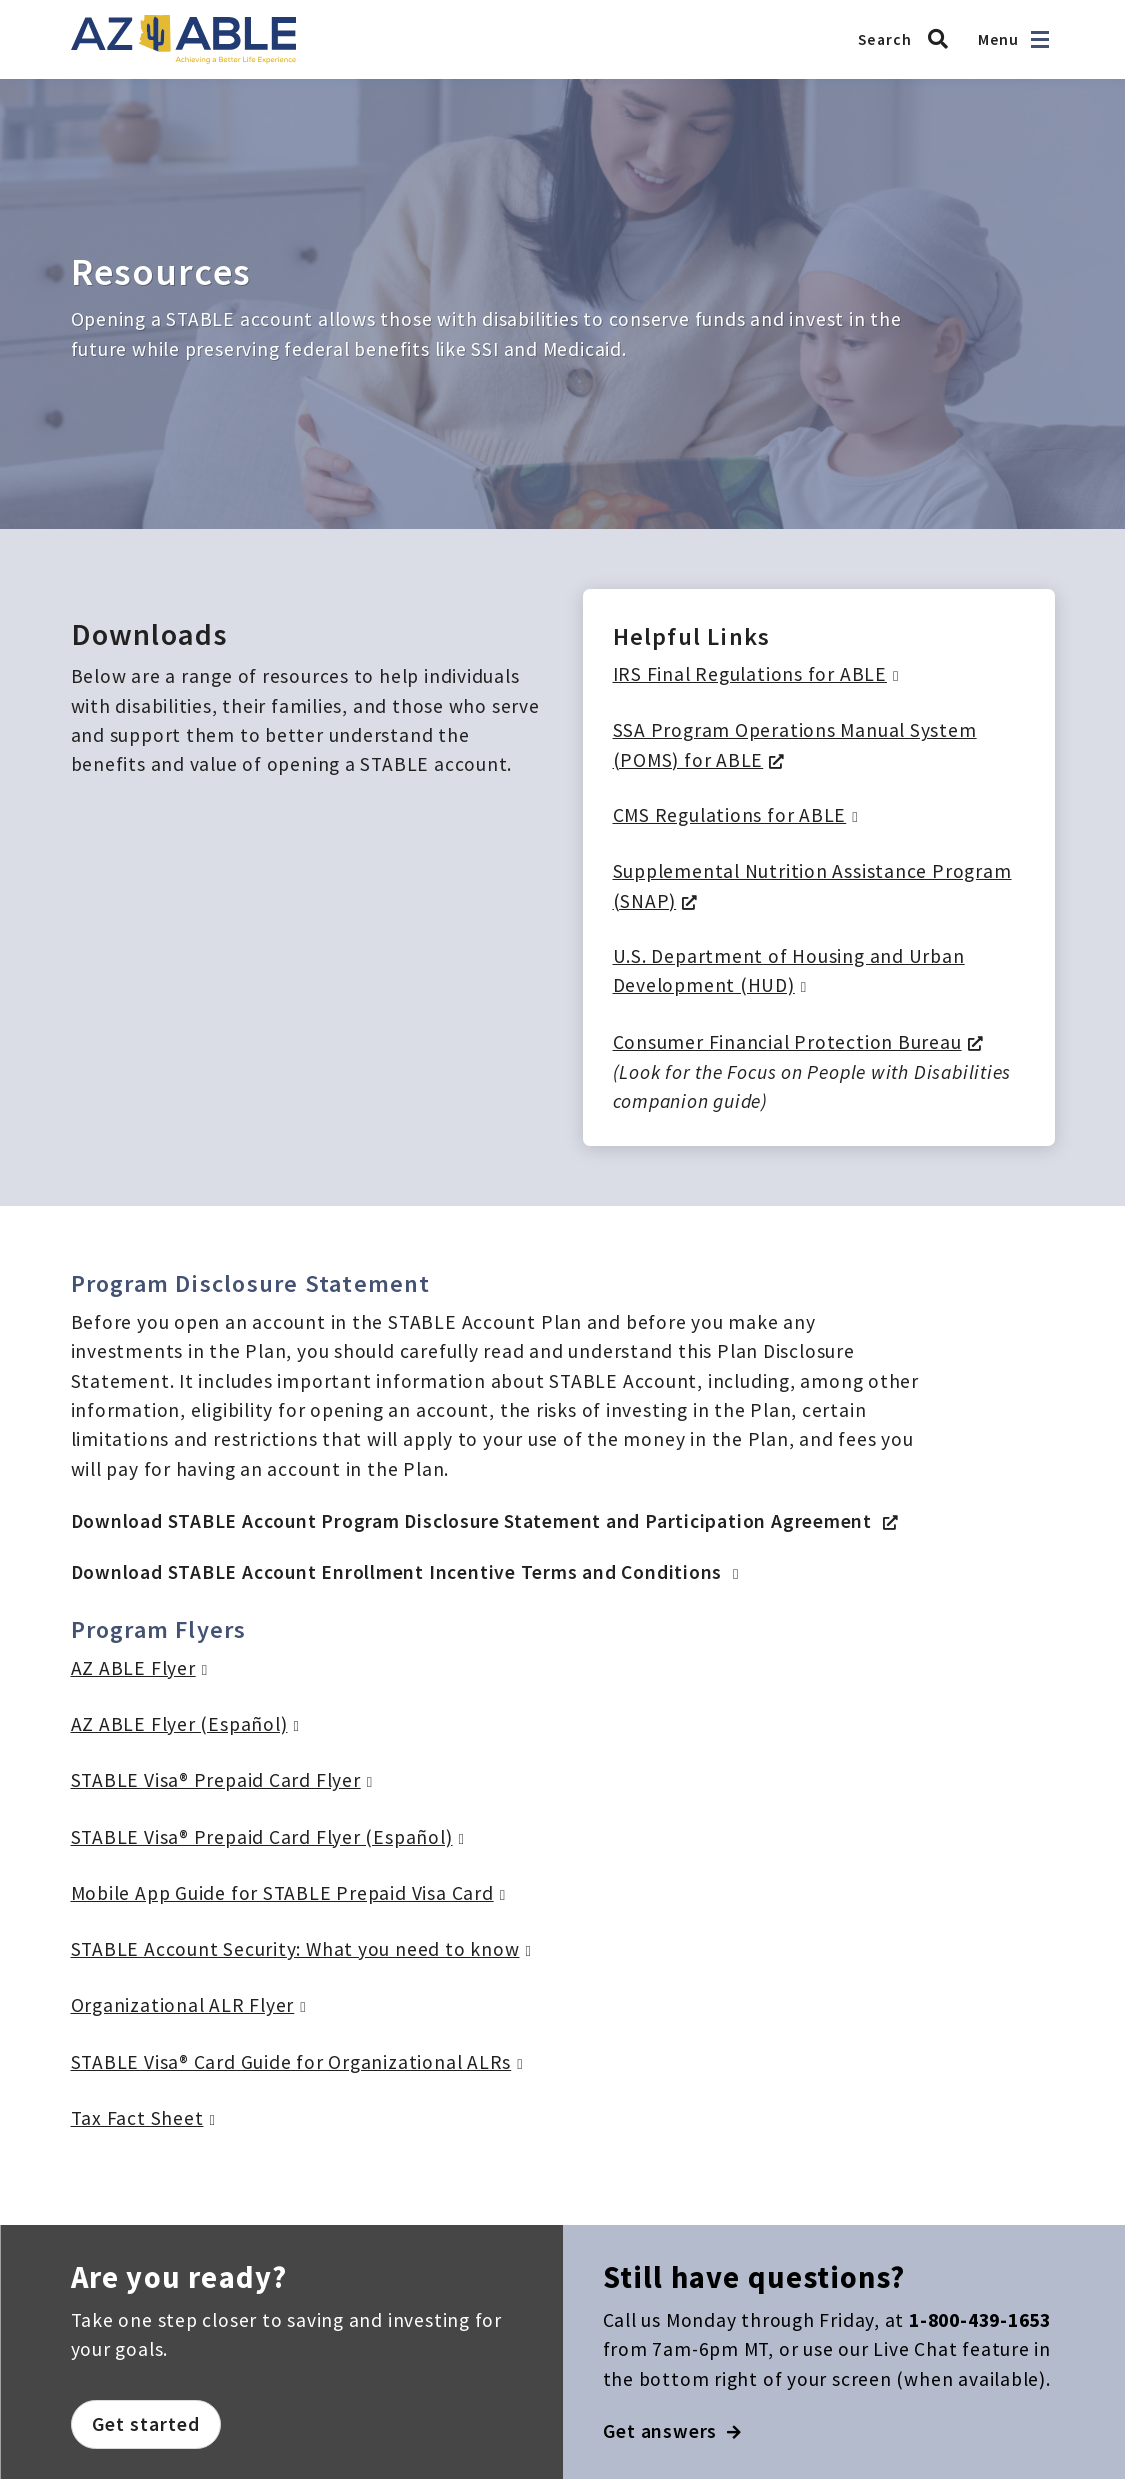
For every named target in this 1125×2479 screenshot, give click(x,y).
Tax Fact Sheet (137, 2118)
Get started (146, 2424)
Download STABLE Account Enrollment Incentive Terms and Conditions (399, 1572)
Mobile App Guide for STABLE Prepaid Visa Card (282, 1893)
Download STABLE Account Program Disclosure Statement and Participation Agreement (474, 1521)
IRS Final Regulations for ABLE (750, 674)
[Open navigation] (1040, 39)
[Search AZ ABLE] (908, 39)
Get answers (672, 2431)
